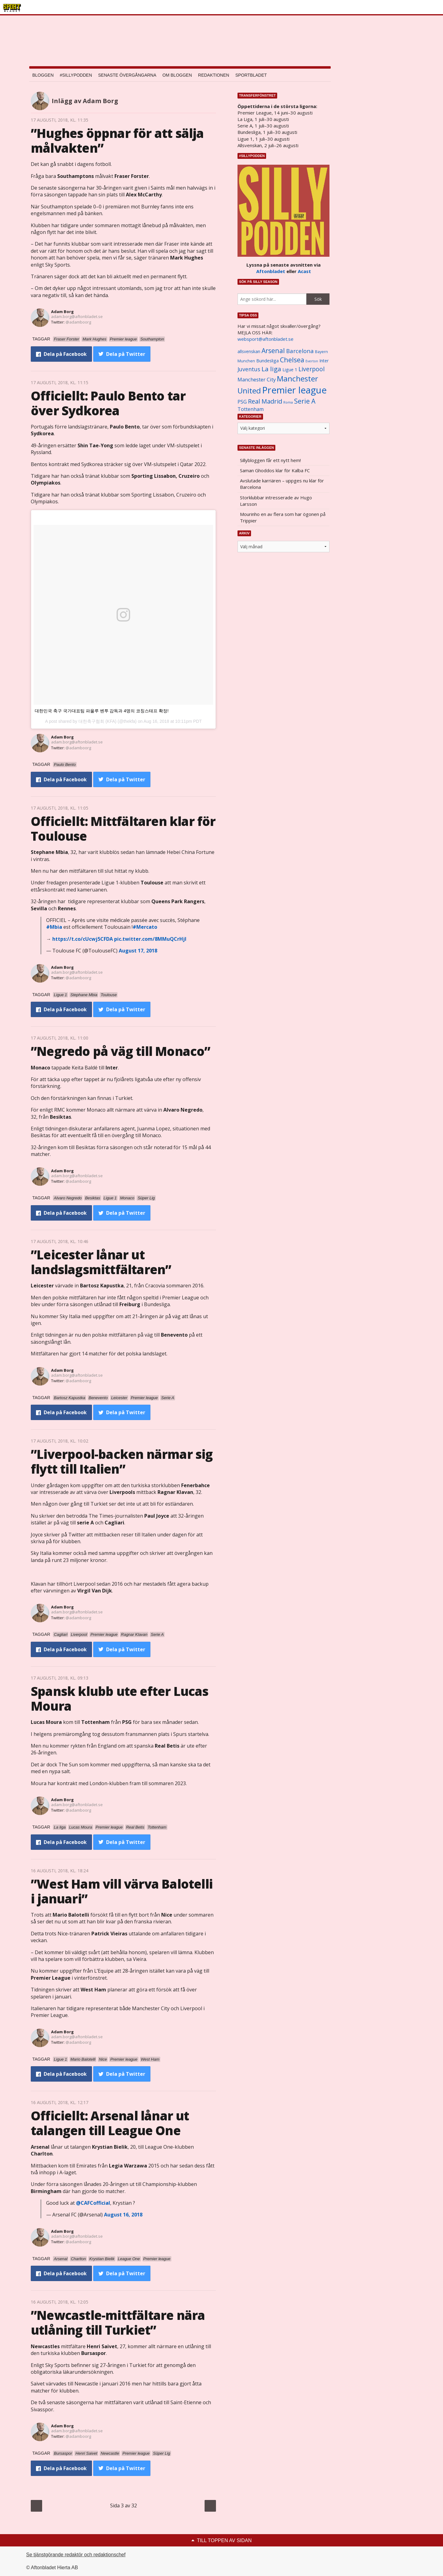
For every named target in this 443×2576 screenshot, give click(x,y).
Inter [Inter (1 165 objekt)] (324, 361)
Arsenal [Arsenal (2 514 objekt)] (273, 350)
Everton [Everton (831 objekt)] (311, 361)
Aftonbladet (270, 271)
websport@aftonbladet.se (265, 339)
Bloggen (43, 75)
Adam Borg (62, 311)
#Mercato (145, 927)
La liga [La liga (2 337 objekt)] (271, 368)
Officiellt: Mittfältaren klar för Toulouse (123, 828)
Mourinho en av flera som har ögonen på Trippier (282, 517)
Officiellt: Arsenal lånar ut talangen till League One (110, 2123)
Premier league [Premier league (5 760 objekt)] (294, 390)
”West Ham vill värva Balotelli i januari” (122, 1891)
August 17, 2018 (138, 950)
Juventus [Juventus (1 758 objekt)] (248, 369)
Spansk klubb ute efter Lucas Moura (120, 1698)
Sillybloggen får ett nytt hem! (270, 460)
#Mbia (54, 927)
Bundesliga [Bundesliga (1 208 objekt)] (267, 361)
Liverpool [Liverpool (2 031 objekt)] (311, 369)
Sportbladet (251, 75)
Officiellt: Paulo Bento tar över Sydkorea (108, 403)
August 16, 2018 (123, 2214)
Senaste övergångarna (127, 75)
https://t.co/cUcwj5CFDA (82, 939)
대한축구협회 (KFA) (97, 721)
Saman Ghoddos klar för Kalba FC (275, 470)
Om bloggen (177, 75)
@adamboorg (78, 322)
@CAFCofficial (93, 2203)
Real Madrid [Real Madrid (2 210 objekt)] (265, 401)
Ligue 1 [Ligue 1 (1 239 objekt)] (289, 369)
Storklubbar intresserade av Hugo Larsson (276, 500)
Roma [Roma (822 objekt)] (288, 402)
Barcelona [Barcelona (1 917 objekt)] (300, 351)
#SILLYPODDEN (76, 75)
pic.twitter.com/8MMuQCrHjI (150, 939)
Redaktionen (213, 75)
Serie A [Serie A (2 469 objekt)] (304, 400)
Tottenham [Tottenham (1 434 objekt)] (250, 409)
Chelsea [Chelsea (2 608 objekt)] (292, 359)
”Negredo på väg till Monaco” (120, 1051)
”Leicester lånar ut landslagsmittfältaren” (101, 1262)
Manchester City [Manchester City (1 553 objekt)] (256, 379)
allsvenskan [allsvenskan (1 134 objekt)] (248, 351)
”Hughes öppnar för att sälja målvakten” (117, 140)
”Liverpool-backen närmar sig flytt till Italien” (122, 1461)
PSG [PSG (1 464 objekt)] (242, 401)
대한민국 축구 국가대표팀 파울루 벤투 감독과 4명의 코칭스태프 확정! (102, 710)
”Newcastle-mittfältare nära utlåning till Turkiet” (118, 2322)
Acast (304, 271)
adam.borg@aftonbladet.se (77, 316)
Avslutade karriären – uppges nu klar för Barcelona (282, 483)
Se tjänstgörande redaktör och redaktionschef (76, 2554)
